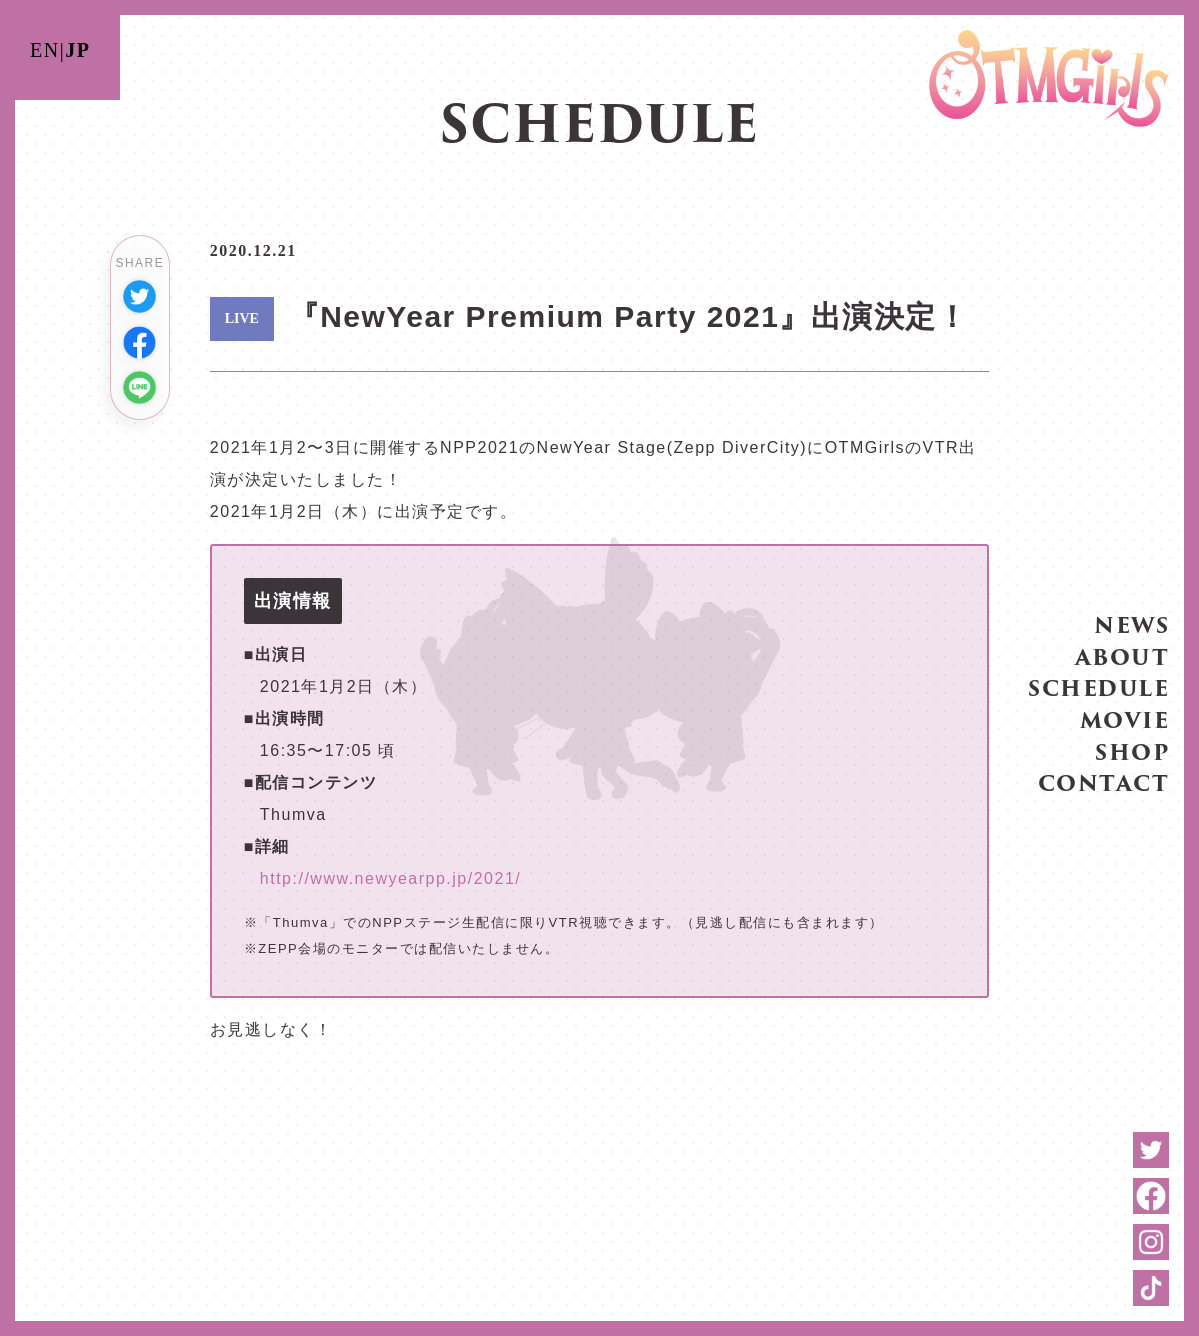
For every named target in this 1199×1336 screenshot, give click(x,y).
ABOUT (1122, 655)
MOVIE (1125, 718)
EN (45, 50)
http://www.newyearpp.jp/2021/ (390, 878)
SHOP (1132, 750)
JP (77, 50)
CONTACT (1104, 782)
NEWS (1131, 624)
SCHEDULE (1098, 687)
